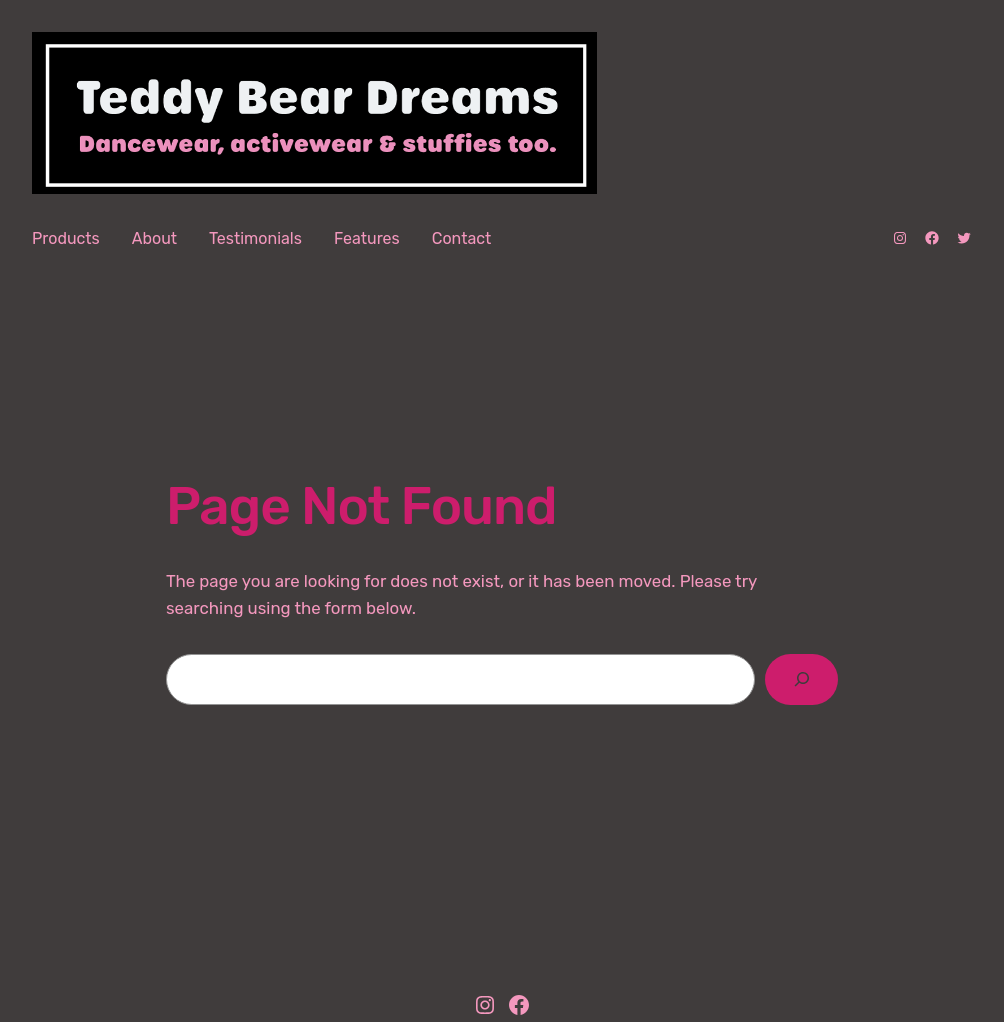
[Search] (801, 679)
